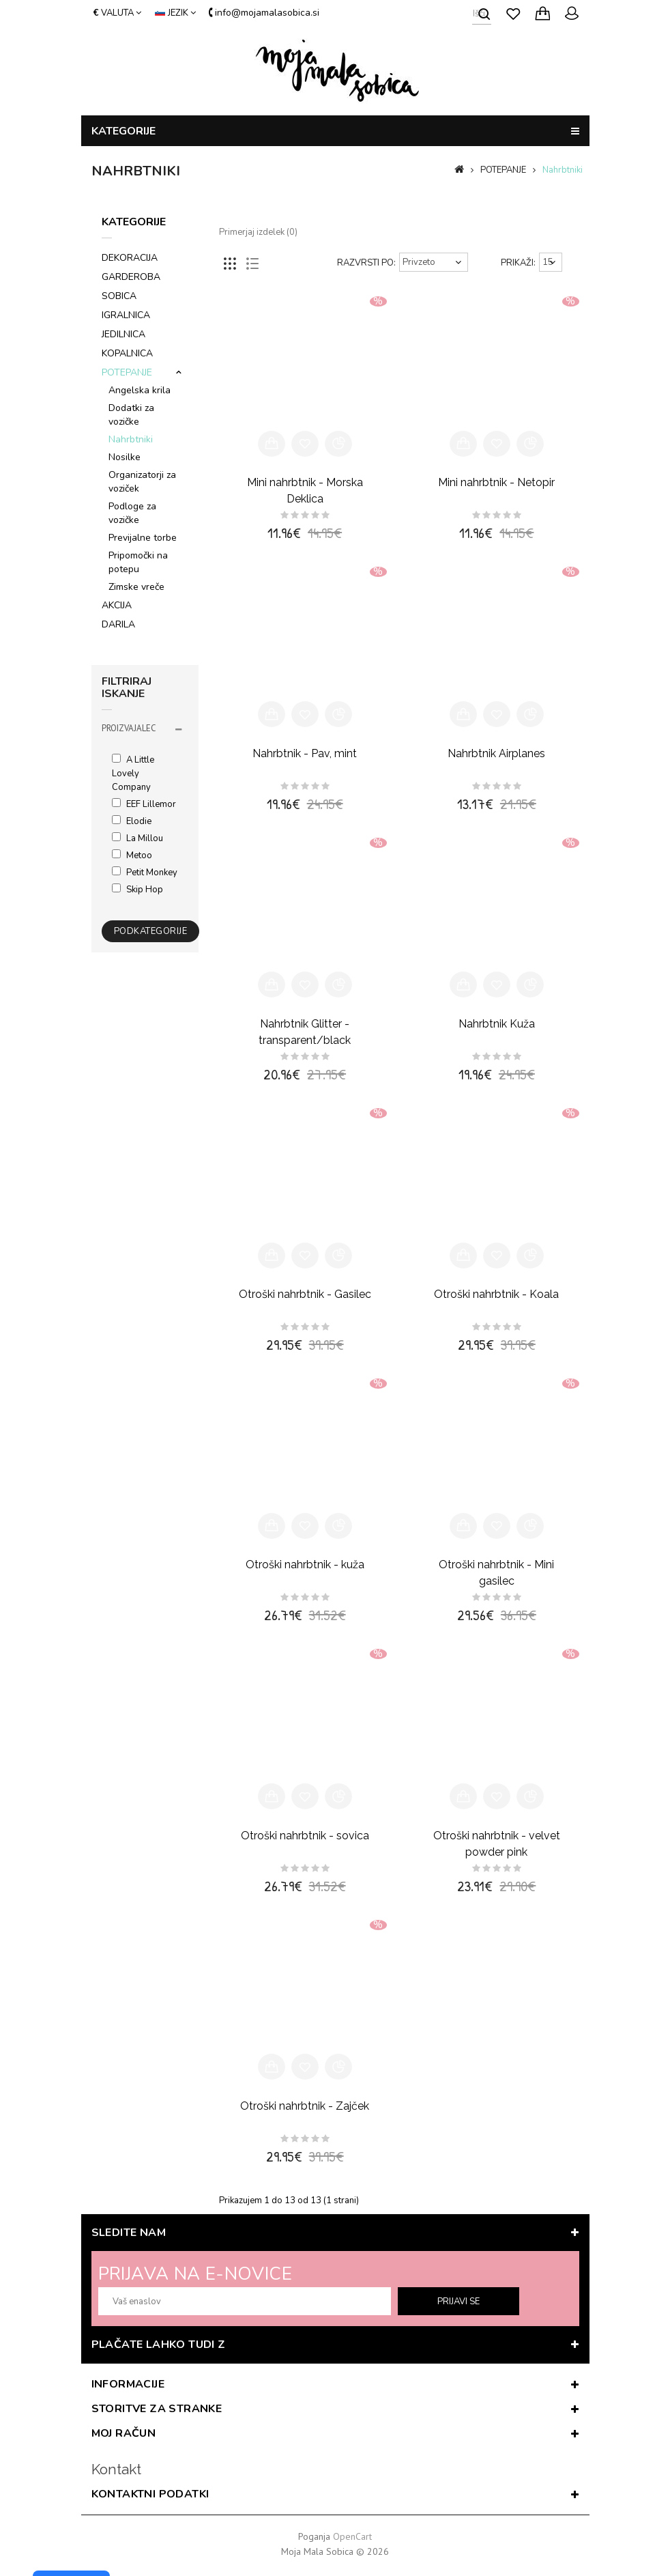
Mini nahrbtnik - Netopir (496, 482)
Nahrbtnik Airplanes (496, 753)
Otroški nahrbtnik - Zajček (304, 2105)
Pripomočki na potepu (138, 562)
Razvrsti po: (366, 263)
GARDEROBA (131, 276)
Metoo (132, 855)
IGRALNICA (126, 315)
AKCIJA (117, 605)
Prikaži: (518, 263)
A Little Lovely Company (133, 773)
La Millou (137, 838)
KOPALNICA (127, 353)
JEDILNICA (123, 334)
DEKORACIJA (130, 257)
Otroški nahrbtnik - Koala (496, 1294)
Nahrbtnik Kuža (496, 1023)
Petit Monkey (144, 872)
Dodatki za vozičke (131, 414)
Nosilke (124, 457)
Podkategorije (151, 931)
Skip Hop (137, 889)
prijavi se (458, 2301)
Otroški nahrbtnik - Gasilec (305, 1294)
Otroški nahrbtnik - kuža (305, 1564)
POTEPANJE (503, 170)
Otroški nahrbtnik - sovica (305, 1835)
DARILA (118, 624)
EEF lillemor (144, 804)
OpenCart (352, 2536)
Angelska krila (139, 390)
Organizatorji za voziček (142, 481)
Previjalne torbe (142, 537)
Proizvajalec (129, 728)
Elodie (131, 821)
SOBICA (119, 295)
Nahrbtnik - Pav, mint (304, 753)
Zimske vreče (136, 586)
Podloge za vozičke (132, 513)
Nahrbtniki (562, 170)
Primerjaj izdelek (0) (258, 232)
